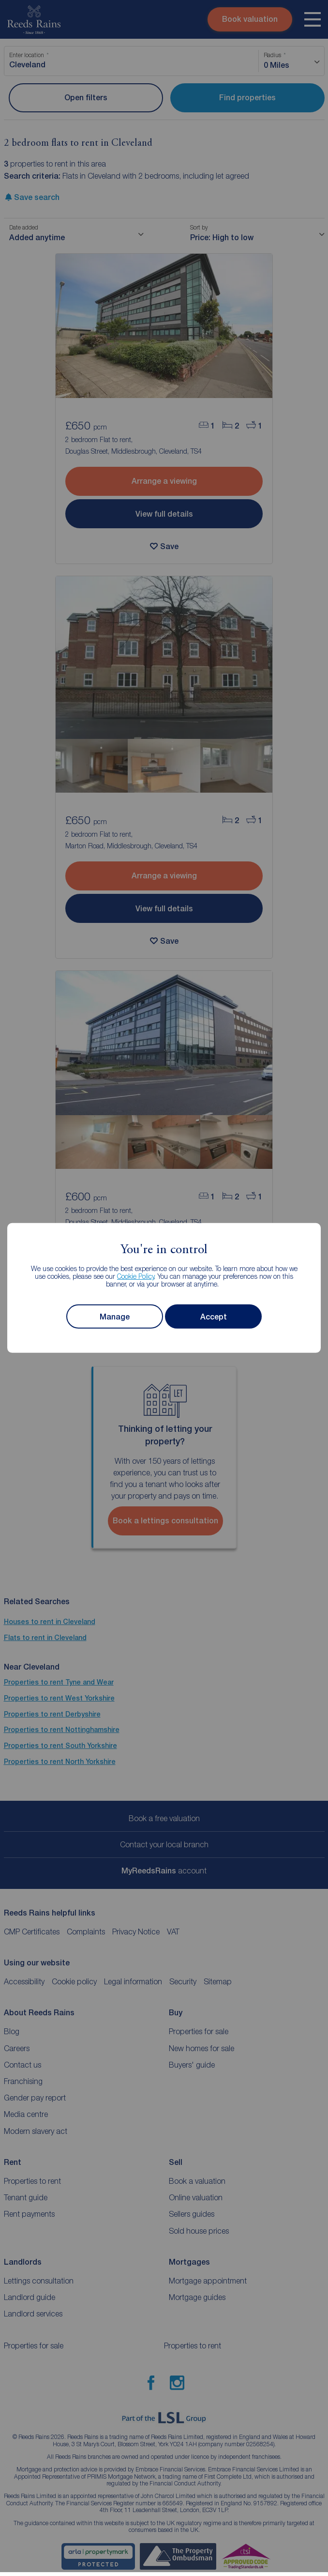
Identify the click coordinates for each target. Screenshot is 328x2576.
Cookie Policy (135, 1276)
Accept (213, 1316)
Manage (115, 1316)
